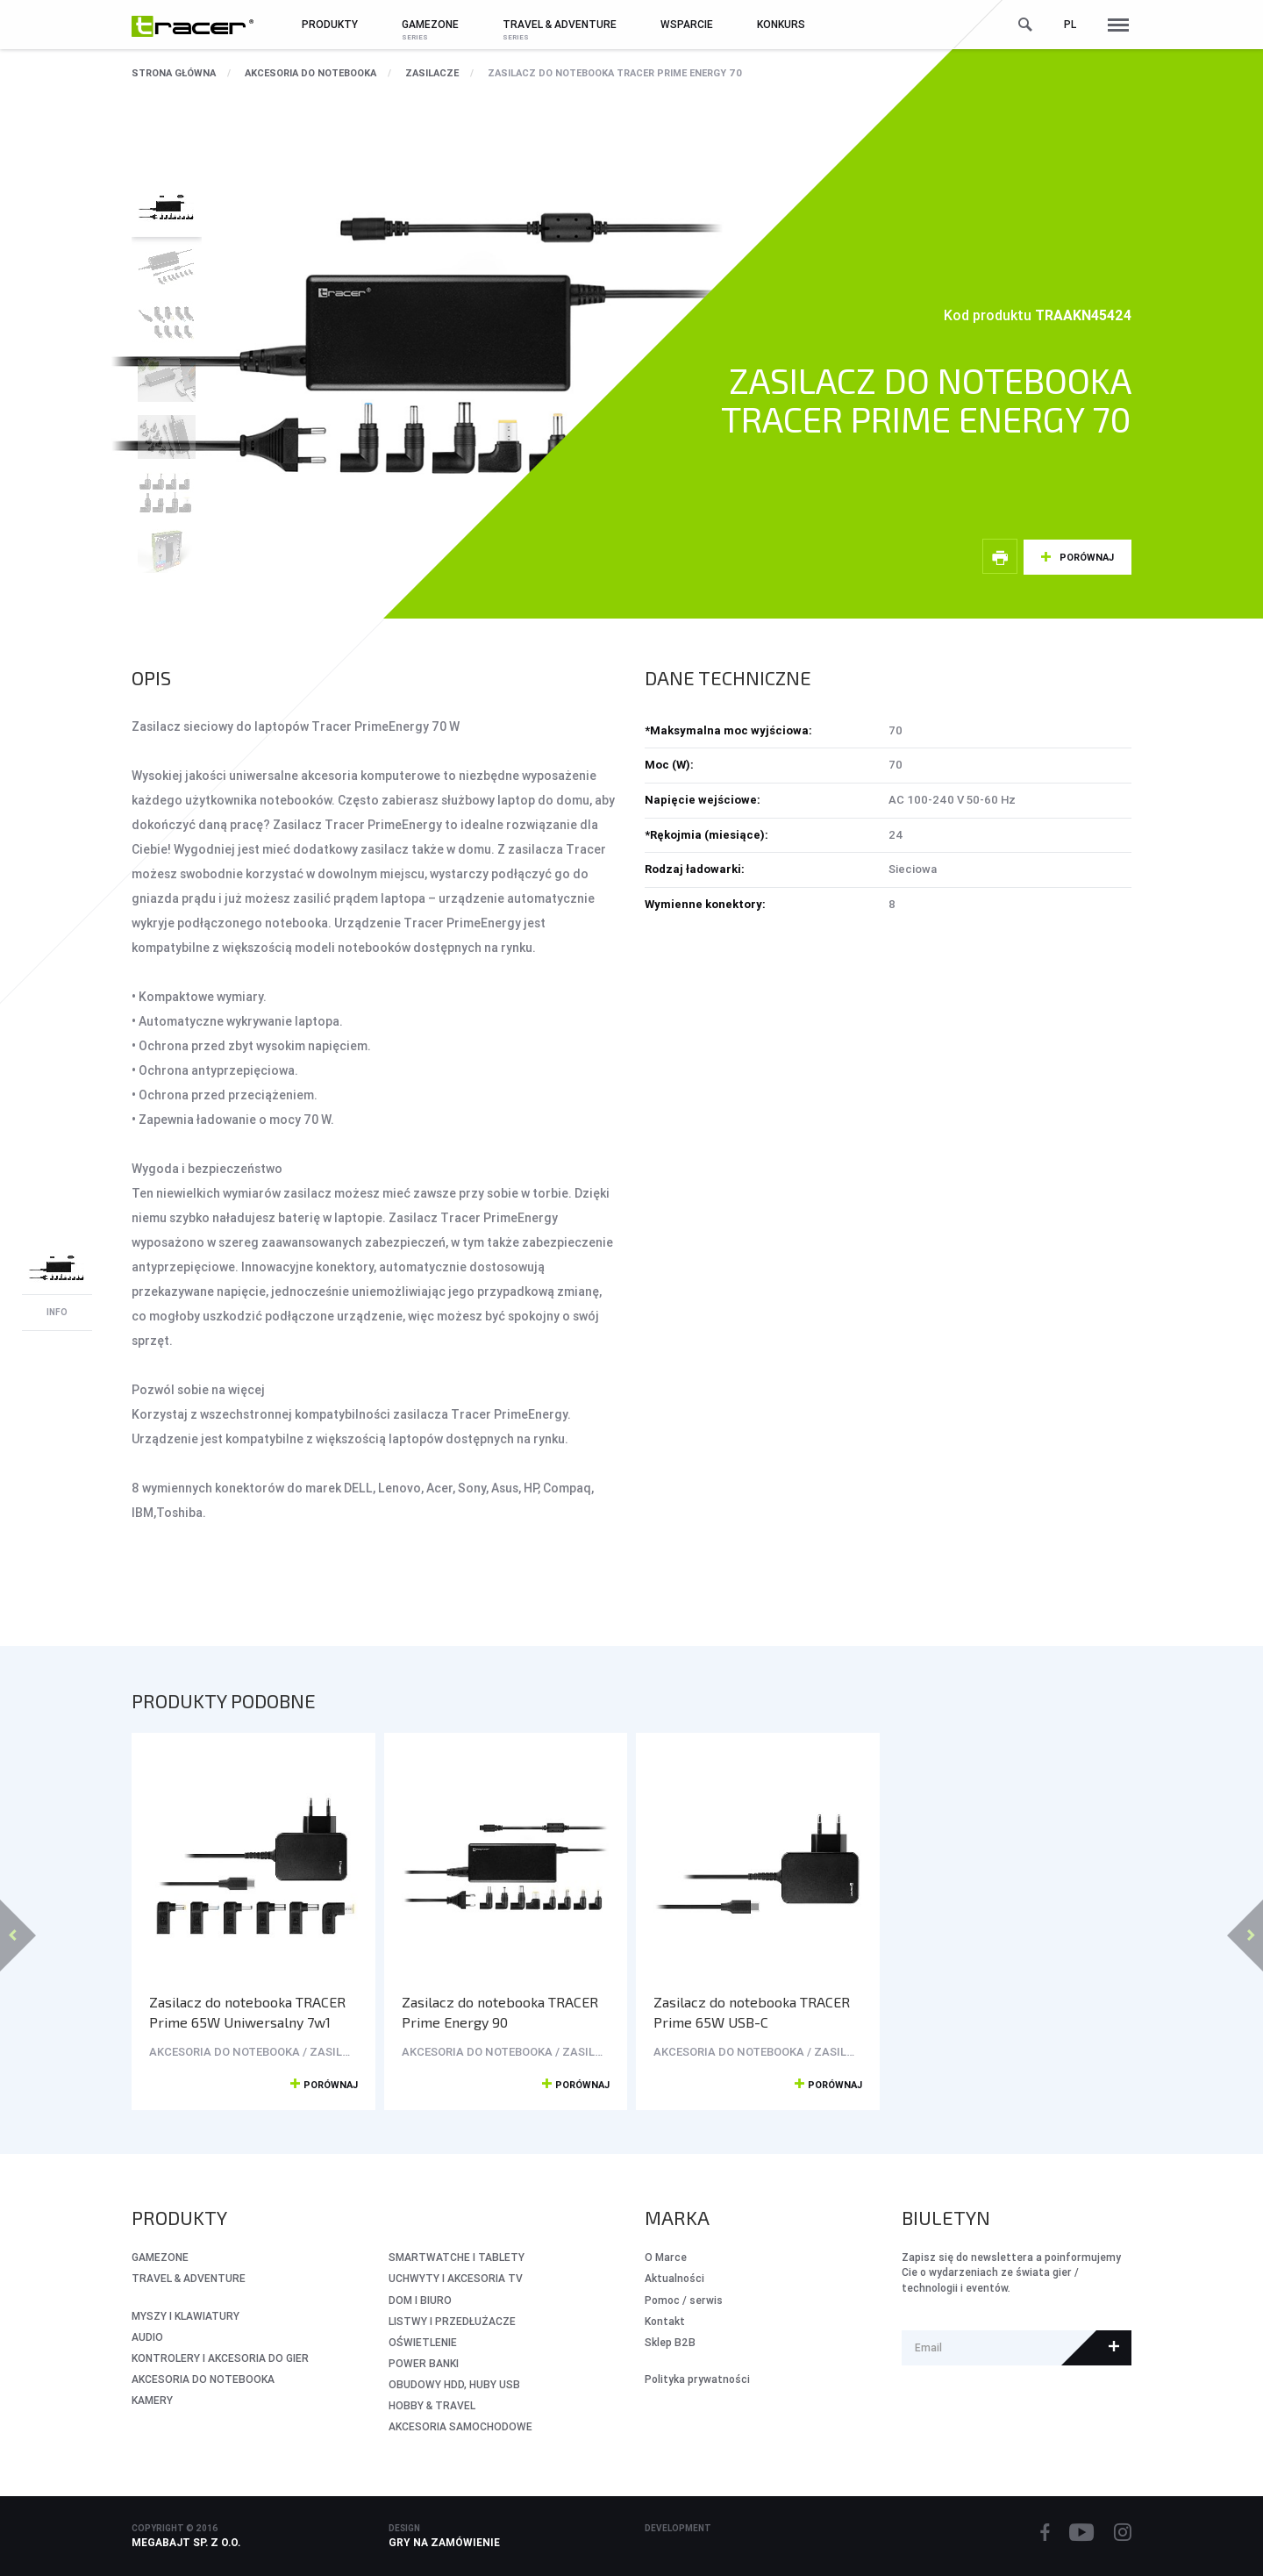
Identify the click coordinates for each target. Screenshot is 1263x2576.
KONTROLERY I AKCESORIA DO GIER (220, 2358)
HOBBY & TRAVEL (432, 2405)
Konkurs (781, 24)
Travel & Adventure (189, 2278)
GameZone (160, 2257)
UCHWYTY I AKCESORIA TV (456, 2278)
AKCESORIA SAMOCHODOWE (460, 2426)
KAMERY (152, 2400)
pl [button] (1070, 24)
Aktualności (674, 2278)
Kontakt (665, 2321)
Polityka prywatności (697, 2379)
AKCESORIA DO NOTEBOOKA (310, 73)
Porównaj (1087, 557)
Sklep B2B (670, 2342)
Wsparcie (686, 24)
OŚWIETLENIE (423, 2342)
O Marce (666, 2257)
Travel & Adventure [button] (560, 24)
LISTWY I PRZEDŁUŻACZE (452, 2321)
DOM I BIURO (420, 2300)
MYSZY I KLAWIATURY (185, 2315)
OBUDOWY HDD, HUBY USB (454, 2384)
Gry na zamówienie (444, 2542)
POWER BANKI (424, 2363)
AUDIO (147, 2336)
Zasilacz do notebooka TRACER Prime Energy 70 (615, 73)
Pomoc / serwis (684, 2300)
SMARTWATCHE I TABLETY (456, 2257)
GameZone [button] (430, 24)
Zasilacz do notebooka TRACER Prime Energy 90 (500, 2011)
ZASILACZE (432, 73)
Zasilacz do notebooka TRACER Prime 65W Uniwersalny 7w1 (247, 2011)
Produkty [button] (330, 24)
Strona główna (174, 73)
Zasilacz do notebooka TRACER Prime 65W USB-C (751, 2011)
